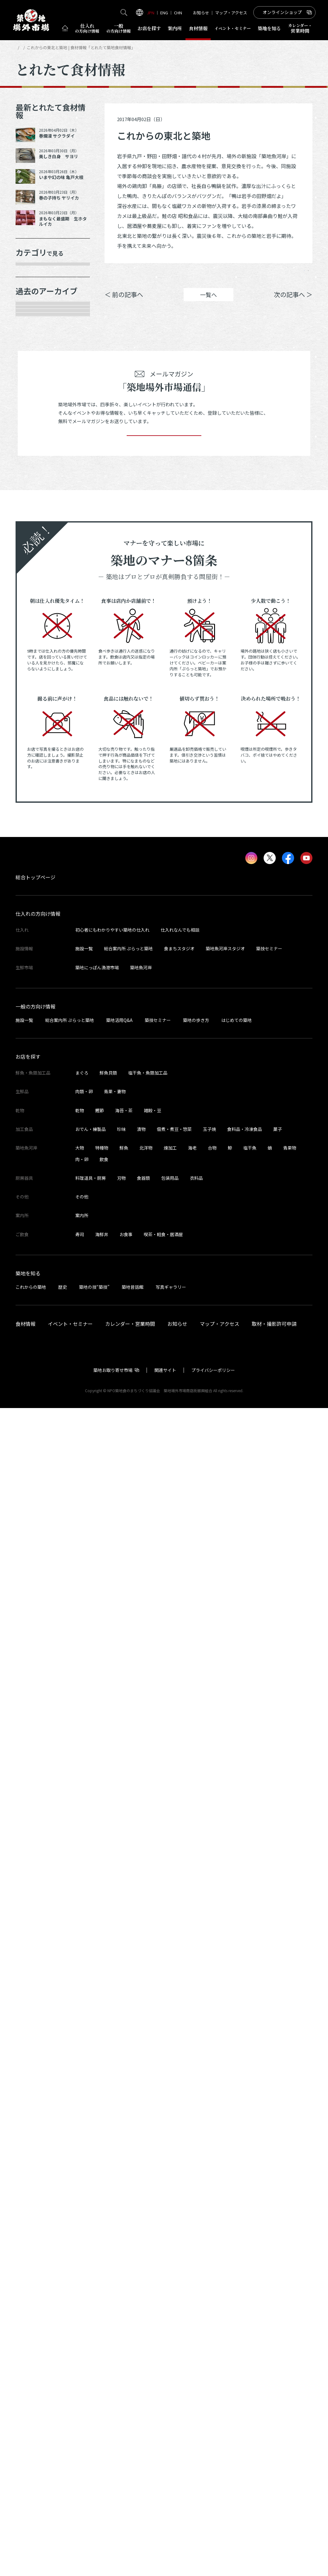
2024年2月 (35, 1009)
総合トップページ (35, 2045)
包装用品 (170, 2346)
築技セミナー (269, 2116)
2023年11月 (37, 1053)
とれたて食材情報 (48, 47)
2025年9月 (35, 637)
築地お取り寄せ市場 (113, 2538)
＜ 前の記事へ (124, 303)
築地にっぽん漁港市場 (97, 2135)
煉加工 (170, 2316)
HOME (21, 47)
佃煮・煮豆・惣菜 (174, 2297)
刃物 (121, 2346)
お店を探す (149, 28)
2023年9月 (35, 1097)
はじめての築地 (236, 2188)
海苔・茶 (124, 2278)
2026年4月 (35, 506)
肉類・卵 (33, 339)
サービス (33, 427)
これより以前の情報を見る (53, 1451)
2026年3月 (35, 528)
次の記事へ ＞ (293, 303)
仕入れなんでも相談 (180, 2098)
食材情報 (198, 28)
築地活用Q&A (119, 2188)
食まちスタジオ (179, 2116)
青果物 (289, 2316)
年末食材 (33, 273)
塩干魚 (249, 2316)
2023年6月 (35, 1163)
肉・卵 (81, 2327)
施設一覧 (84, 2116)
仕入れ (87, 28)
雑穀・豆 (152, 2278)
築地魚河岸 (141, 2135)
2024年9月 (35, 856)
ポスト (260, 275)
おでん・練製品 (90, 2297)
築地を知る (269, 28)
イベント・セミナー (70, 2491)
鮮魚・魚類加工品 (44, 295)
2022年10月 (37, 1316)
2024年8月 (35, 878)
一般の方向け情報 (35, 2174)
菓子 (277, 2297)
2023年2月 (35, 1250)
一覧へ (208, 304)
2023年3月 (35, 1228)
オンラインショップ (282, 12)
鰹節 (99, 2278)
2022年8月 (35, 1360)
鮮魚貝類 (108, 2241)
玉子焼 (209, 2297)
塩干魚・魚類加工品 (147, 2241)
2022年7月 (35, 1382)
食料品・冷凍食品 (244, 2297)
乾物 (27, 361)
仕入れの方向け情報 (38, 2081)
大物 (79, 2316)
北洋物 (145, 2316)
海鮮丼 (101, 2402)
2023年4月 (35, 1207)
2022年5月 (35, 1425)
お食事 (126, 2402)
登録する (164, 1594)
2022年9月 (35, 1338)
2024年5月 (35, 944)
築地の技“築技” (94, 2455)
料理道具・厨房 (90, 2346)
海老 (192, 2316)
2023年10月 (37, 1075)
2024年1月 (35, 1031)
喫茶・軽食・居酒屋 (163, 2402)
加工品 (30, 383)
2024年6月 (35, 922)
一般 (118, 28)
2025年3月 (35, 747)
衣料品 (196, 2346)
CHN (178, 13)
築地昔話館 (132, 2455)
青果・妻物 (36, 317)
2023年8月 (35, 1119)
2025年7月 (35, 681)
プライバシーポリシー (213, 2538)
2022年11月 (37, 1294)
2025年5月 (35, 725)
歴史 (62, 2455)
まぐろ (81, 2241)
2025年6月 (35, 703)
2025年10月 (37, 616)
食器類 (143, 2346)
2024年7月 (35, 900)
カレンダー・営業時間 (130, 2491)
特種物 (101, 2316)
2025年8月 (35, 659)
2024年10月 (37, 834)
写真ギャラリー (171, 2455)
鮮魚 (123, 2316)
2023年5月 (35, 1184)
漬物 (141, 2297)
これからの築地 (31, 2455)
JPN (150, 13)
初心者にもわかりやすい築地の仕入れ (112, 2098)
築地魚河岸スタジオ (225, 2116)
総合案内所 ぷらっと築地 (128, 2116)
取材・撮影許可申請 (274, 2491)
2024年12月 (37, 813)
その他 (30, 448)
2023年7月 (35, 1141)
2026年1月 (35, 550)
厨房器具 (33, 405)
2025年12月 (37, 572)
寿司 (79, 2402)
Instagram (295, 275)
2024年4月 (35, 966)
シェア (224, 275)
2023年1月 (35, 1272)
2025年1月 (35, 791)
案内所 (175, 28)
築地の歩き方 (196, 2188)
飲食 (104, 2327)
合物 (212, 2316)
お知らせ (201, 13)
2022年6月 (35, 1403)
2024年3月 (35, 988)
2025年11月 (37, 594)
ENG (164, 13)
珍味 (121, 2297)
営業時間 (300, 28)
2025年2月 (35, 769)
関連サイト (165, 2538)
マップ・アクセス (231, 13)
